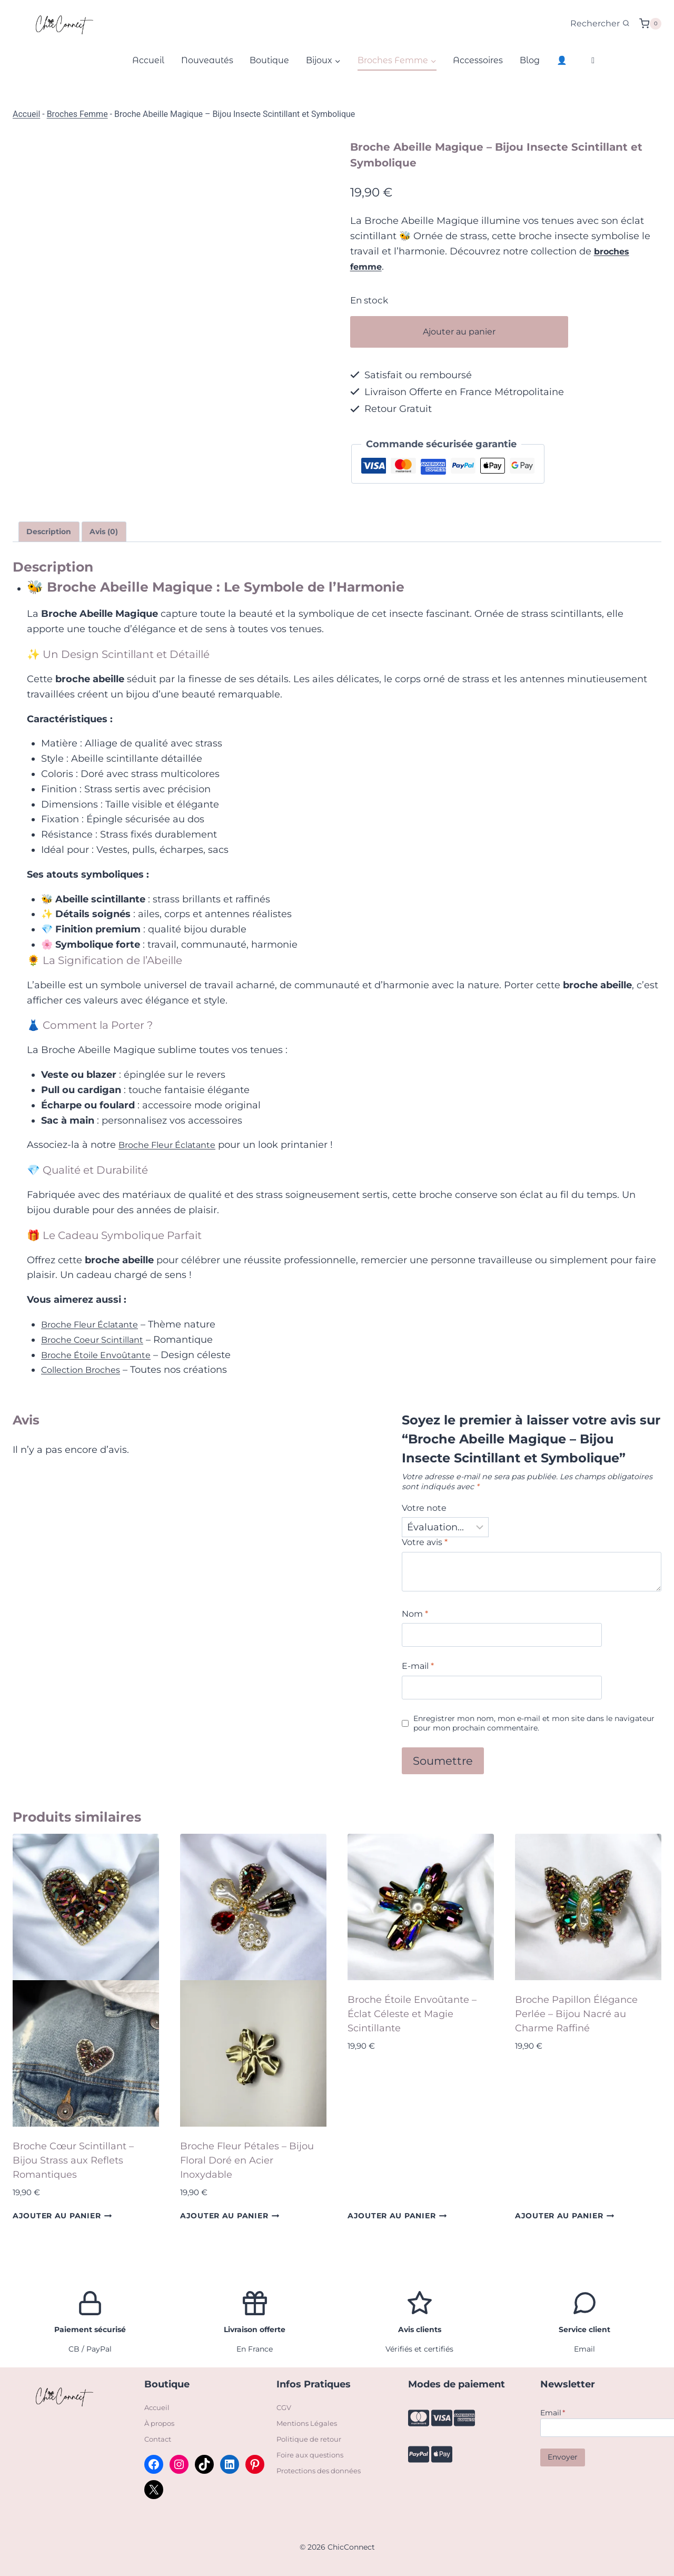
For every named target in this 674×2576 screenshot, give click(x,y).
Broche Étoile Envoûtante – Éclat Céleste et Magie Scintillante (412, 2026)
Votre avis (428, 1548)
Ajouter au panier (482, 332)
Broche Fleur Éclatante (172, 1147)
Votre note (426, 1511)
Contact (159, 2439)
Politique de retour (311, 2439)
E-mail (420, 1674)
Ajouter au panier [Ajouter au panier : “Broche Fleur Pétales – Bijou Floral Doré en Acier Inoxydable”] (230, 2228)
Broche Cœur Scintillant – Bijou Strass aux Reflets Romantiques (73, 2172)
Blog (530, 60)
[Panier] (650, 24)
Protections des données (322, 2470)
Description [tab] (52, 532)
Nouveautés (207, 60)
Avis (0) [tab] (116, 532)
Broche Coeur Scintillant (98, 1342)
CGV (284, 2409)
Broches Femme (77, 114)
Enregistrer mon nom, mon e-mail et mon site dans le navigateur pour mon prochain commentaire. (527, 1734)
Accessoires (478, 60)
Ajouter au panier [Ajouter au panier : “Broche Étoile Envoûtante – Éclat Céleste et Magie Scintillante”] (397, 2228)
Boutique (269, 60)
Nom (417, 1621)
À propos (160, 2424)
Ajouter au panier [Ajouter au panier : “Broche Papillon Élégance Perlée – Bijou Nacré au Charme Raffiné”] (564, 2228)
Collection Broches (85, 1372)
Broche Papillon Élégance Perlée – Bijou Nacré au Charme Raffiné (576, 2026)
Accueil (148, 60)
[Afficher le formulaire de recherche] (600, 24)
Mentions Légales (308, 2424)
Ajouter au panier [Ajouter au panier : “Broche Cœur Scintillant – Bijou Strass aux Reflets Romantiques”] (62, 2228)
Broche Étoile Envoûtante (102, 1357)
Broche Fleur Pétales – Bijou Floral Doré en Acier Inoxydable (247, 2172)
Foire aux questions (312, 2455)
